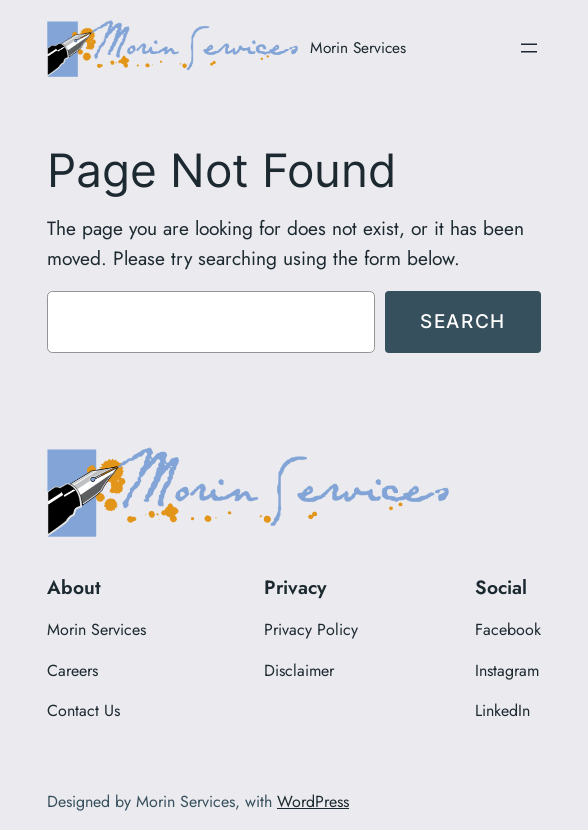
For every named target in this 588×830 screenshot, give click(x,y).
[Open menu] (529, 48)
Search (463, 321)
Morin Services (358, 47)
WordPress (313, 801)
